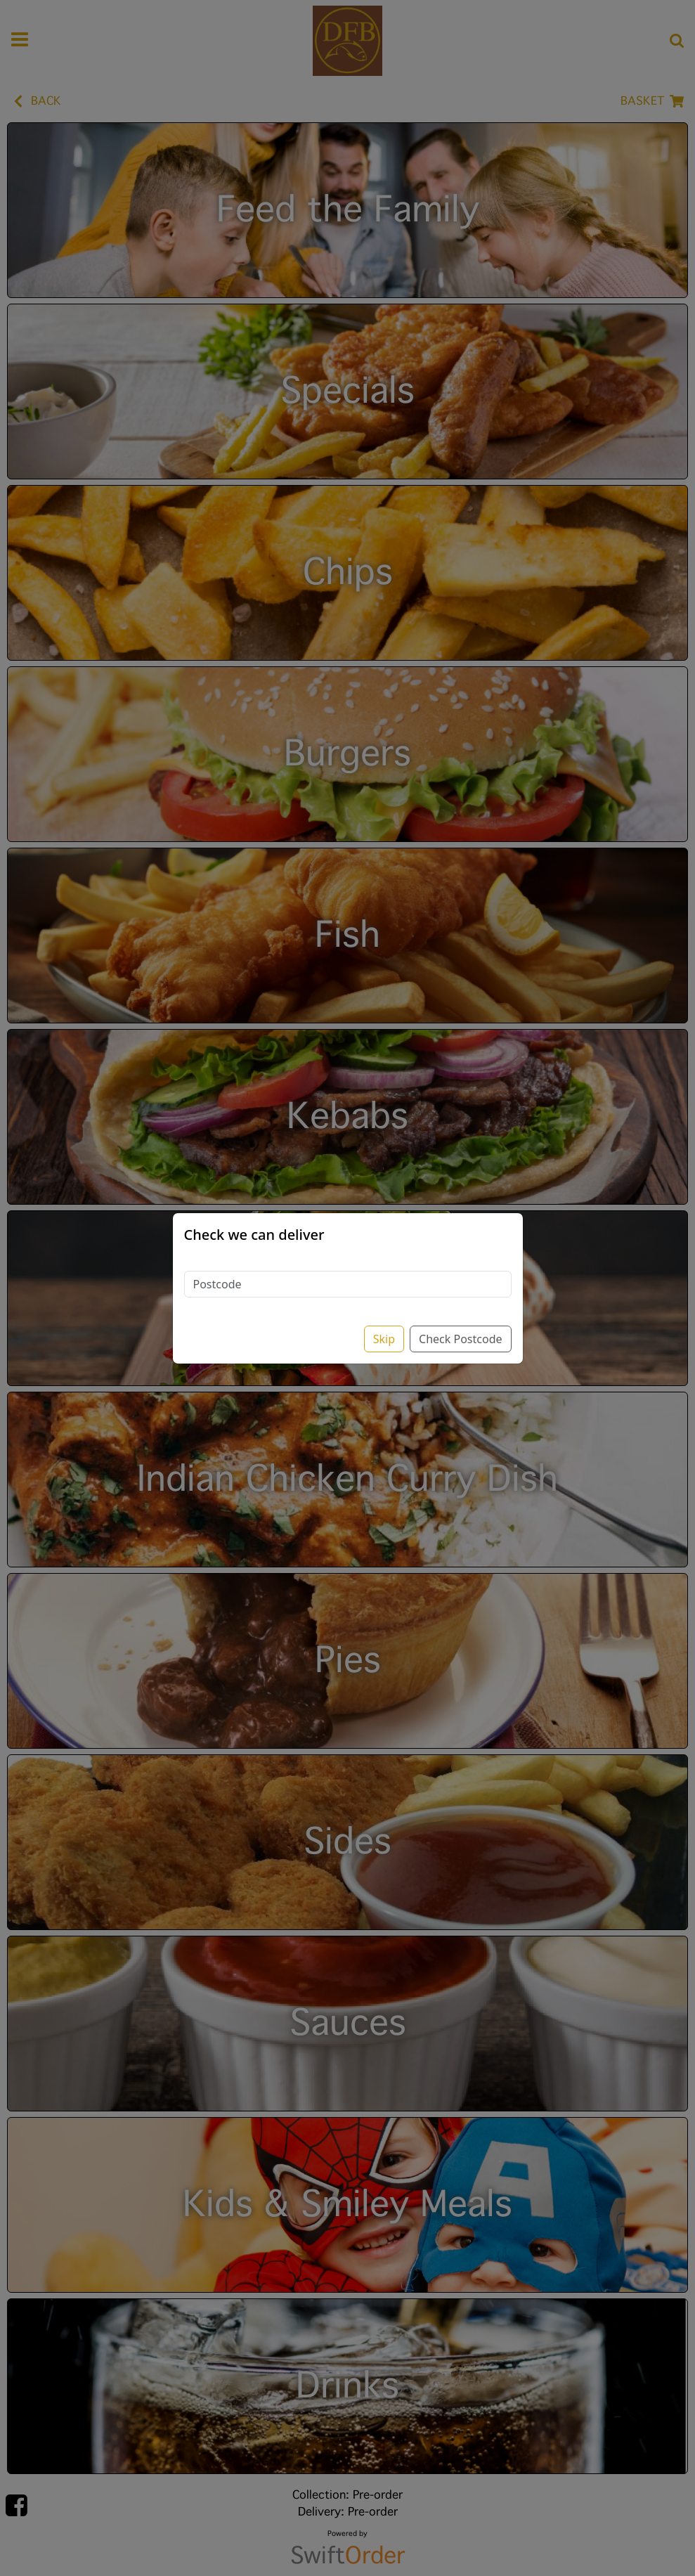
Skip (384, 1339)
